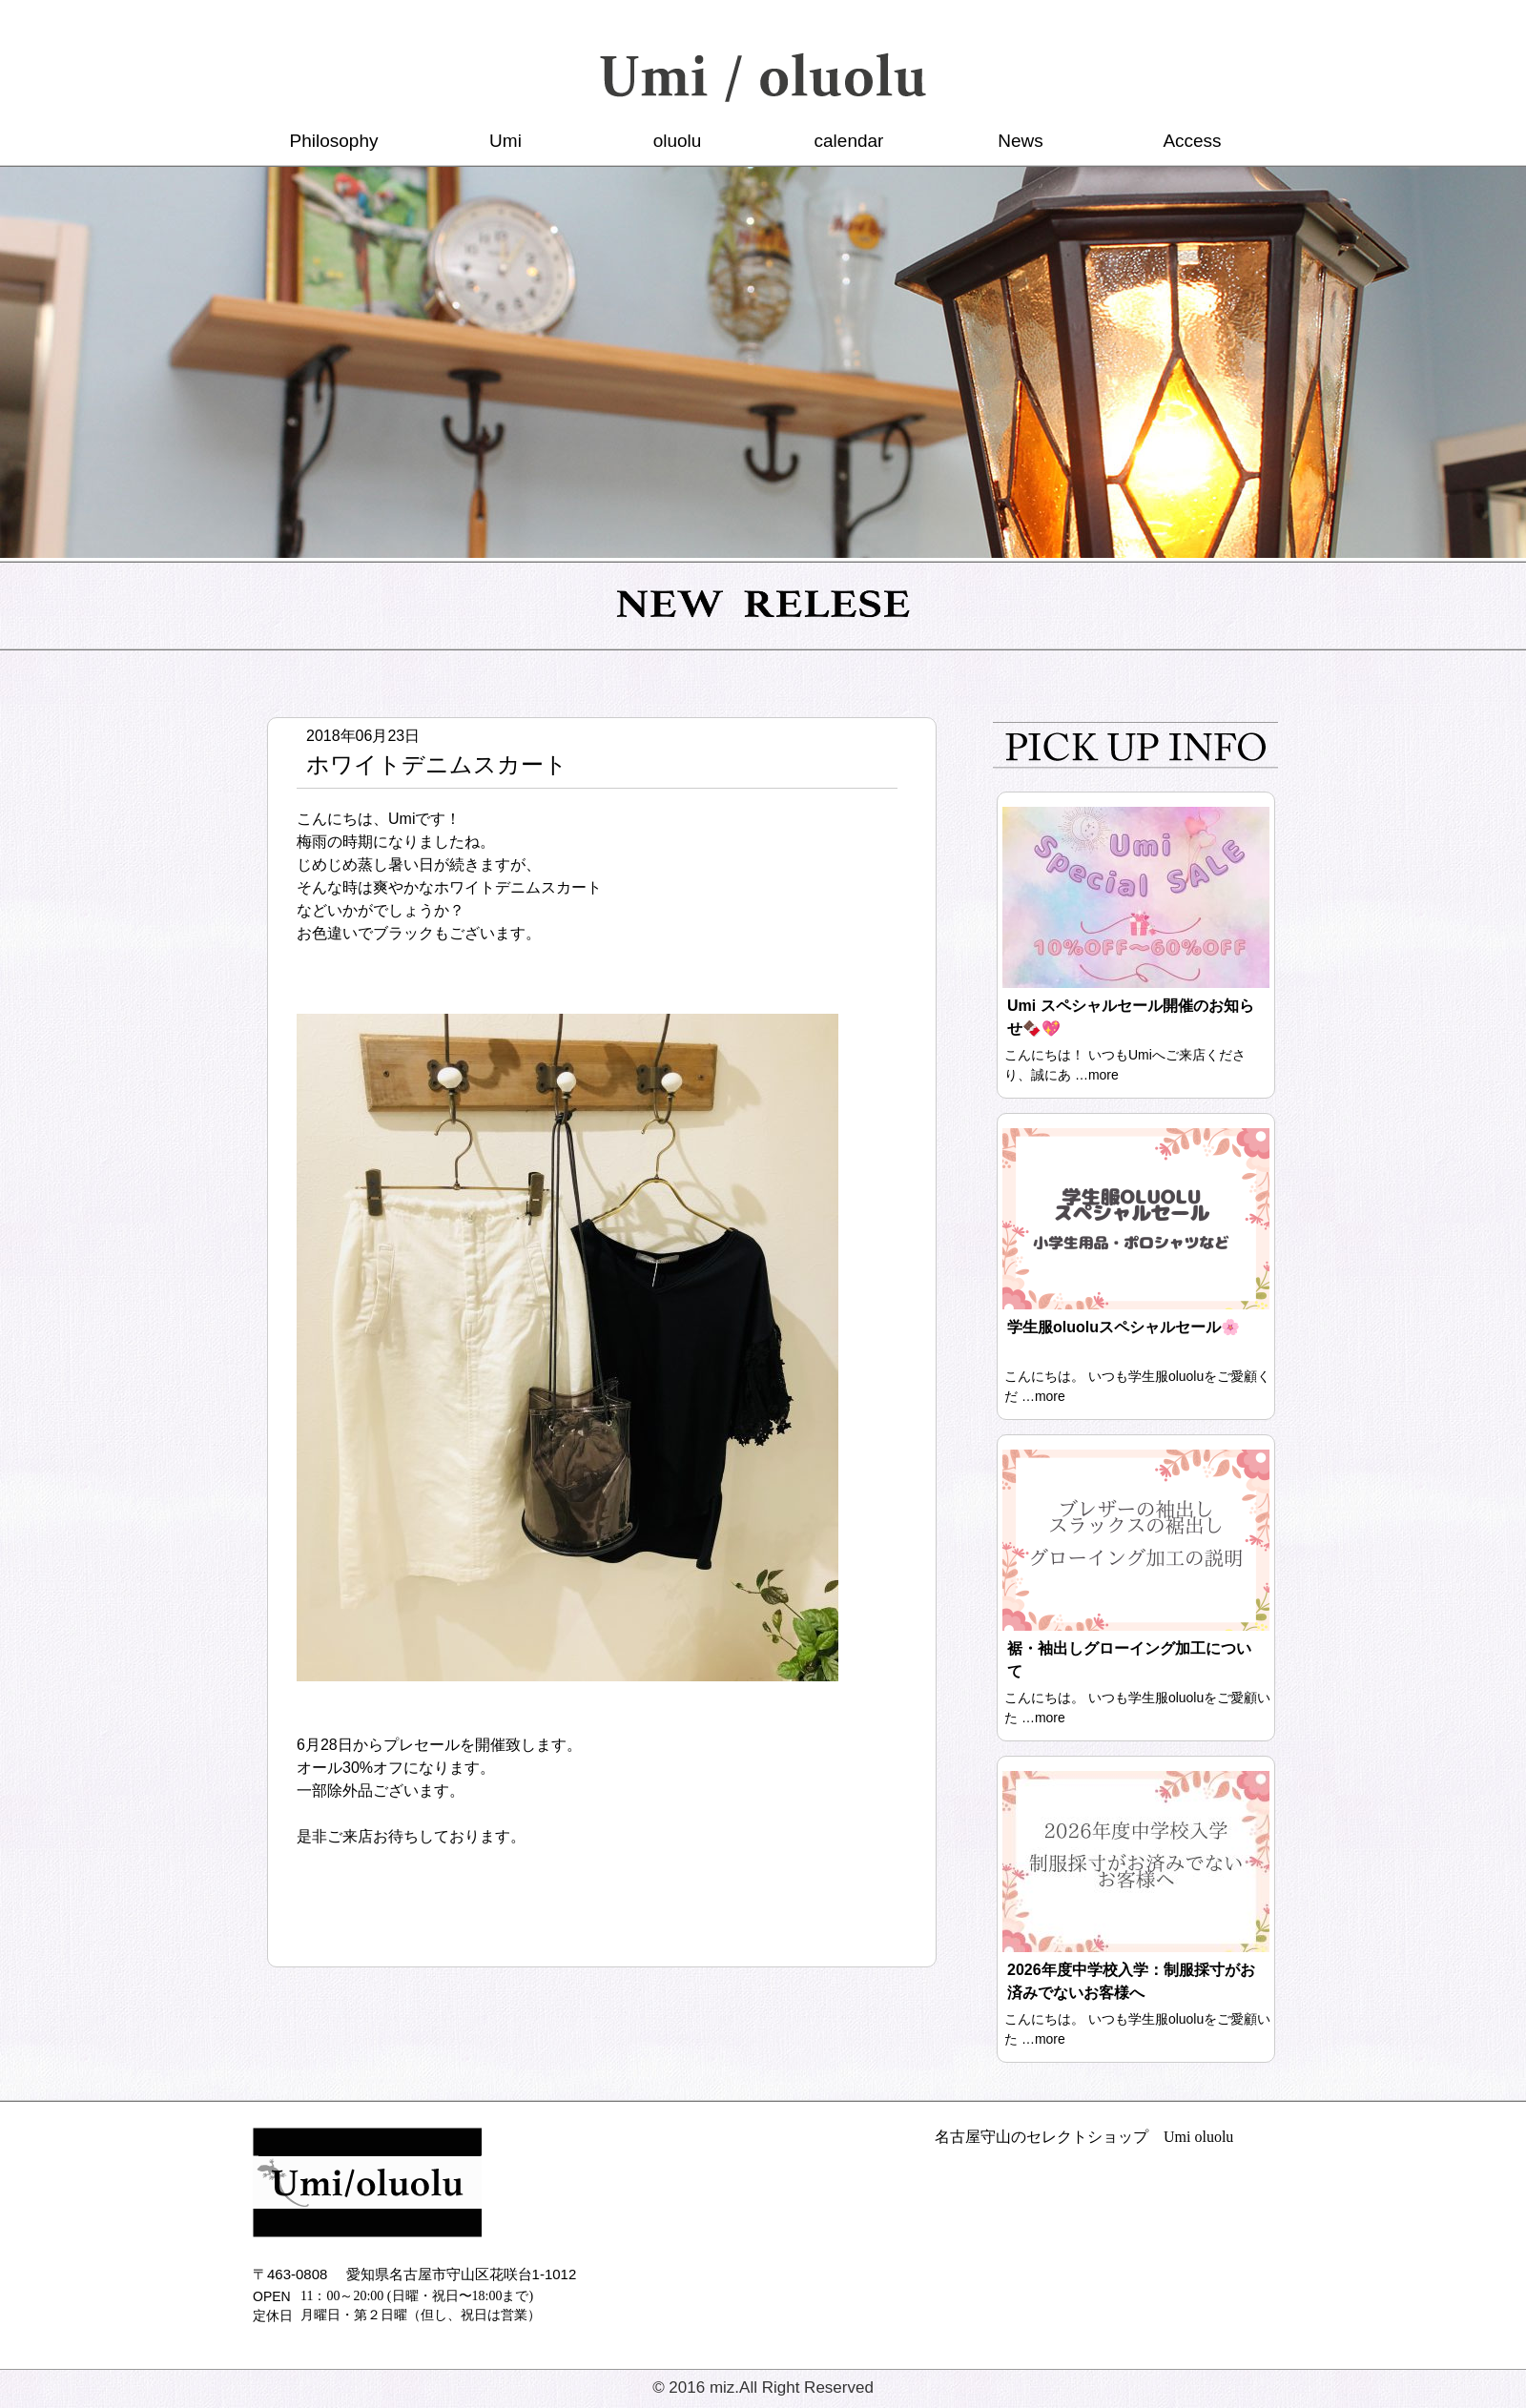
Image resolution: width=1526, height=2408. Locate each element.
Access (1192, 141)
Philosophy (334, 141)
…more (1097, 1074)
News (1020, 141)
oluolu (677, 141)
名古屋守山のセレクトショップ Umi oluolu (1084, 2137)
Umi (505, 141)
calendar (849, 141)
